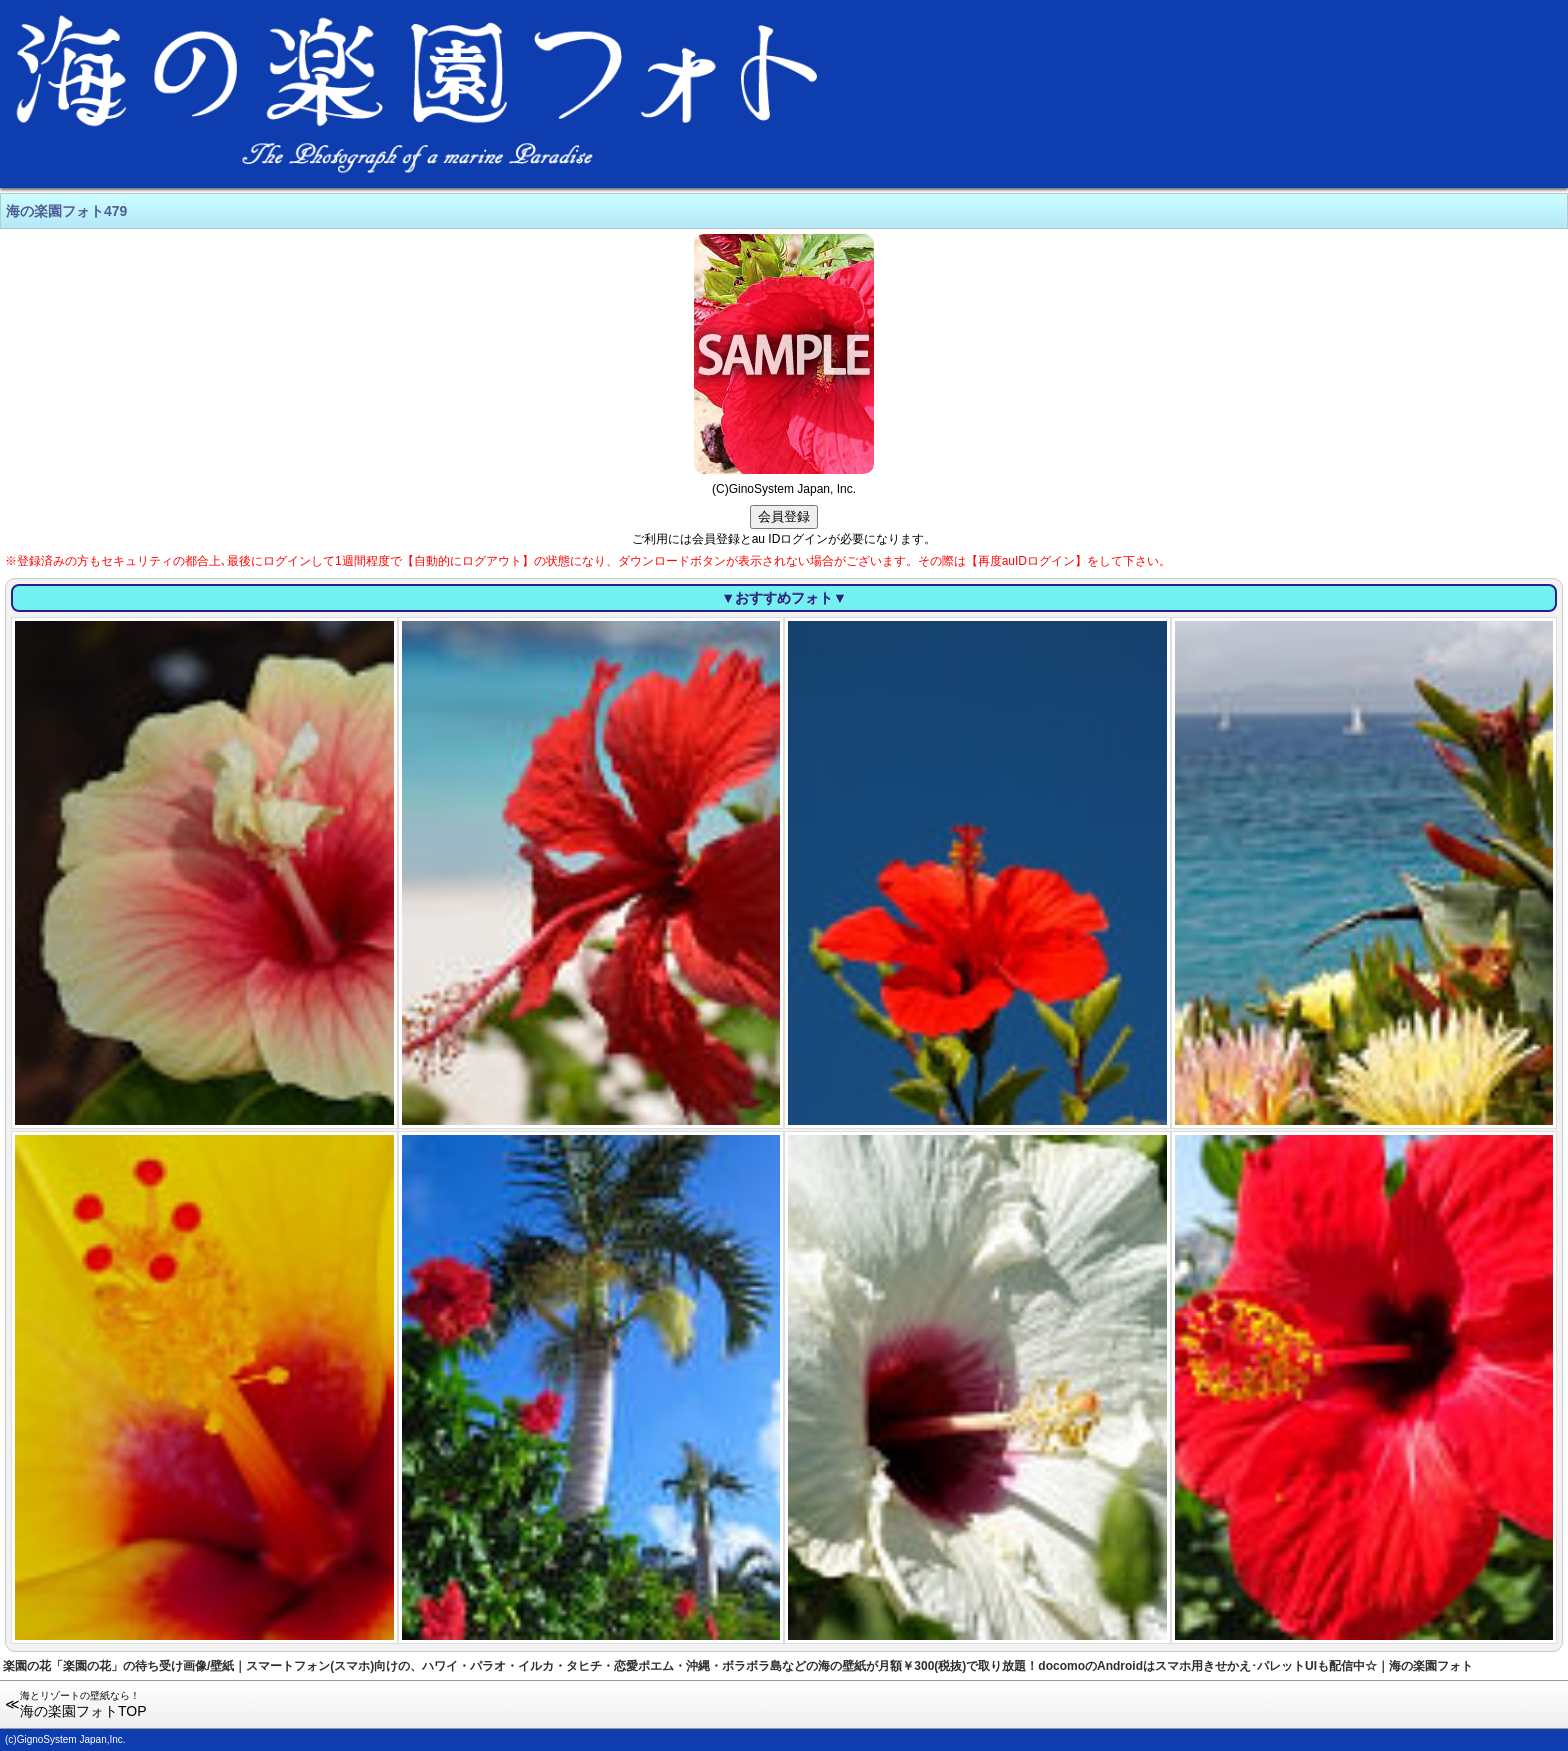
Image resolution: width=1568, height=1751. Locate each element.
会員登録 (784, 516)
